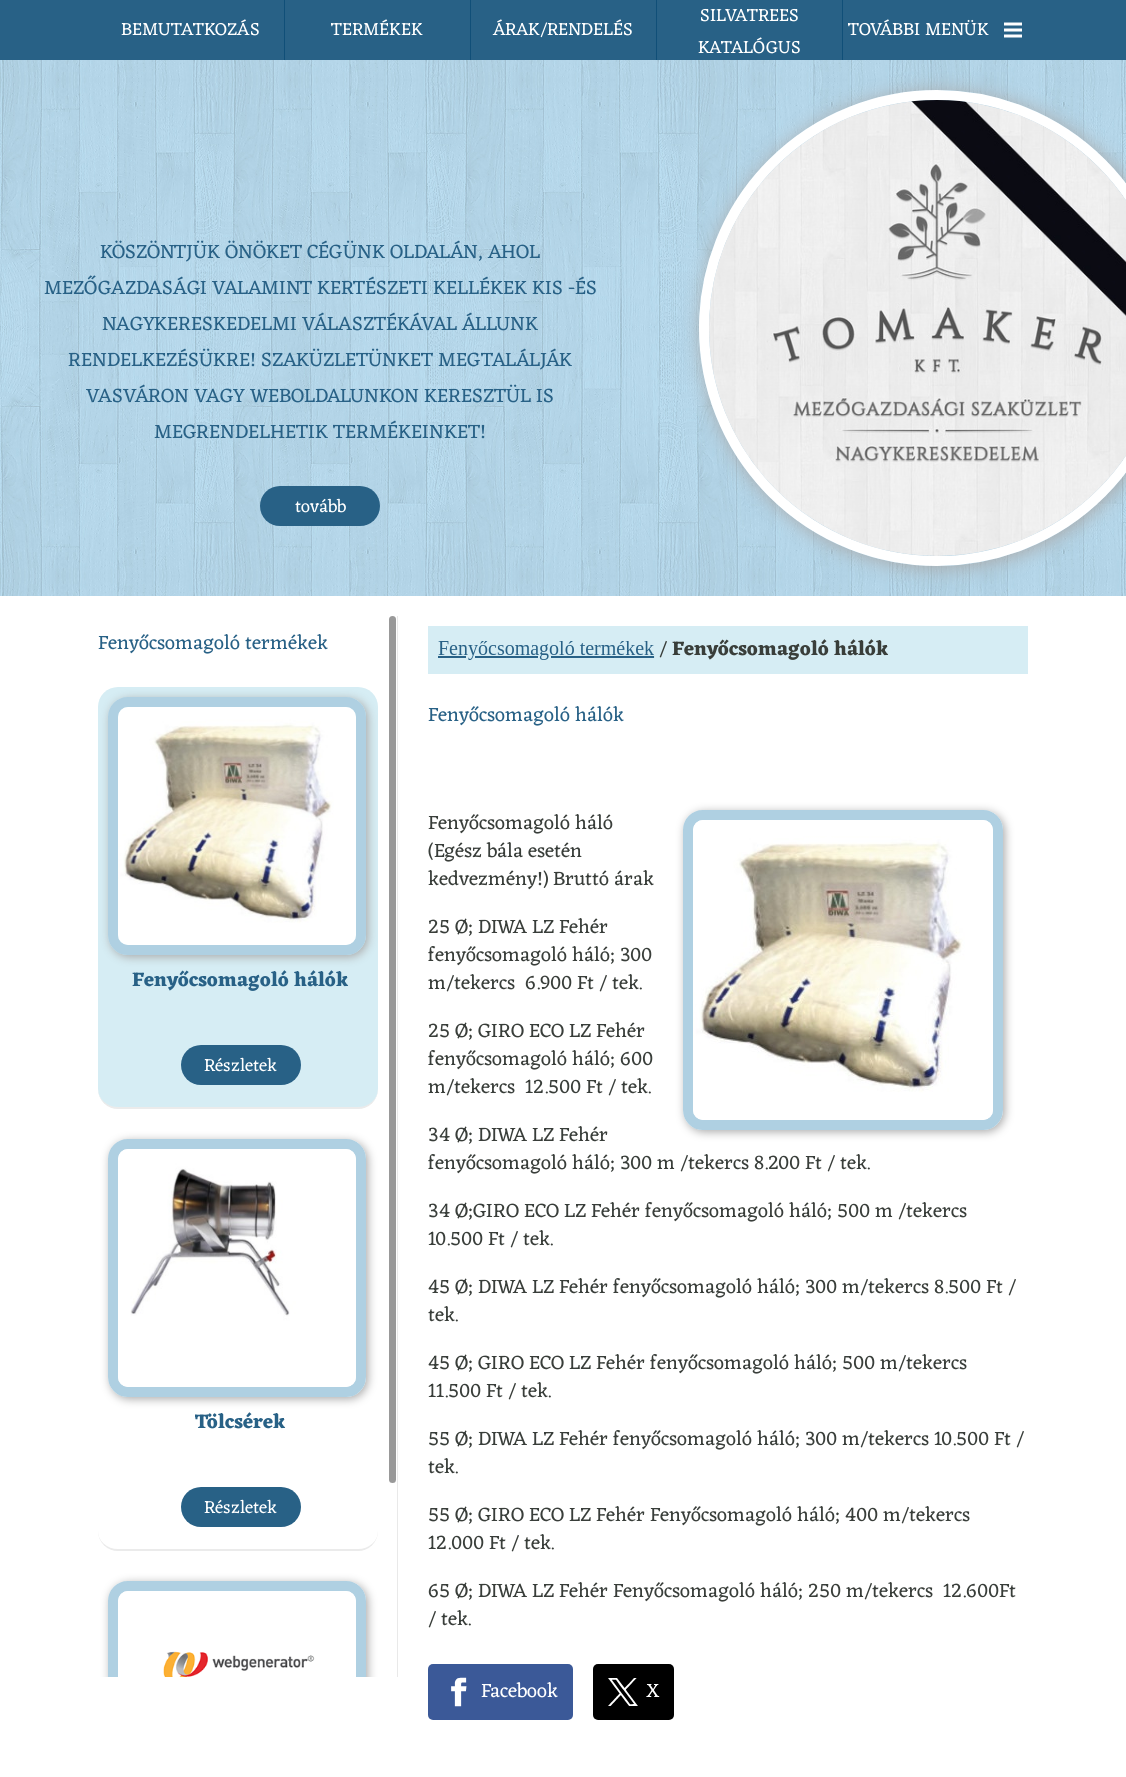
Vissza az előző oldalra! (566, 1622)
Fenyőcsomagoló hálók (240, 709)
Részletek (240, 794)
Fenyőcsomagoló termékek (546, 376)
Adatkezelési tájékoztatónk (476, 1744)
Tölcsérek (240, 1151)
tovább (320, 235)
